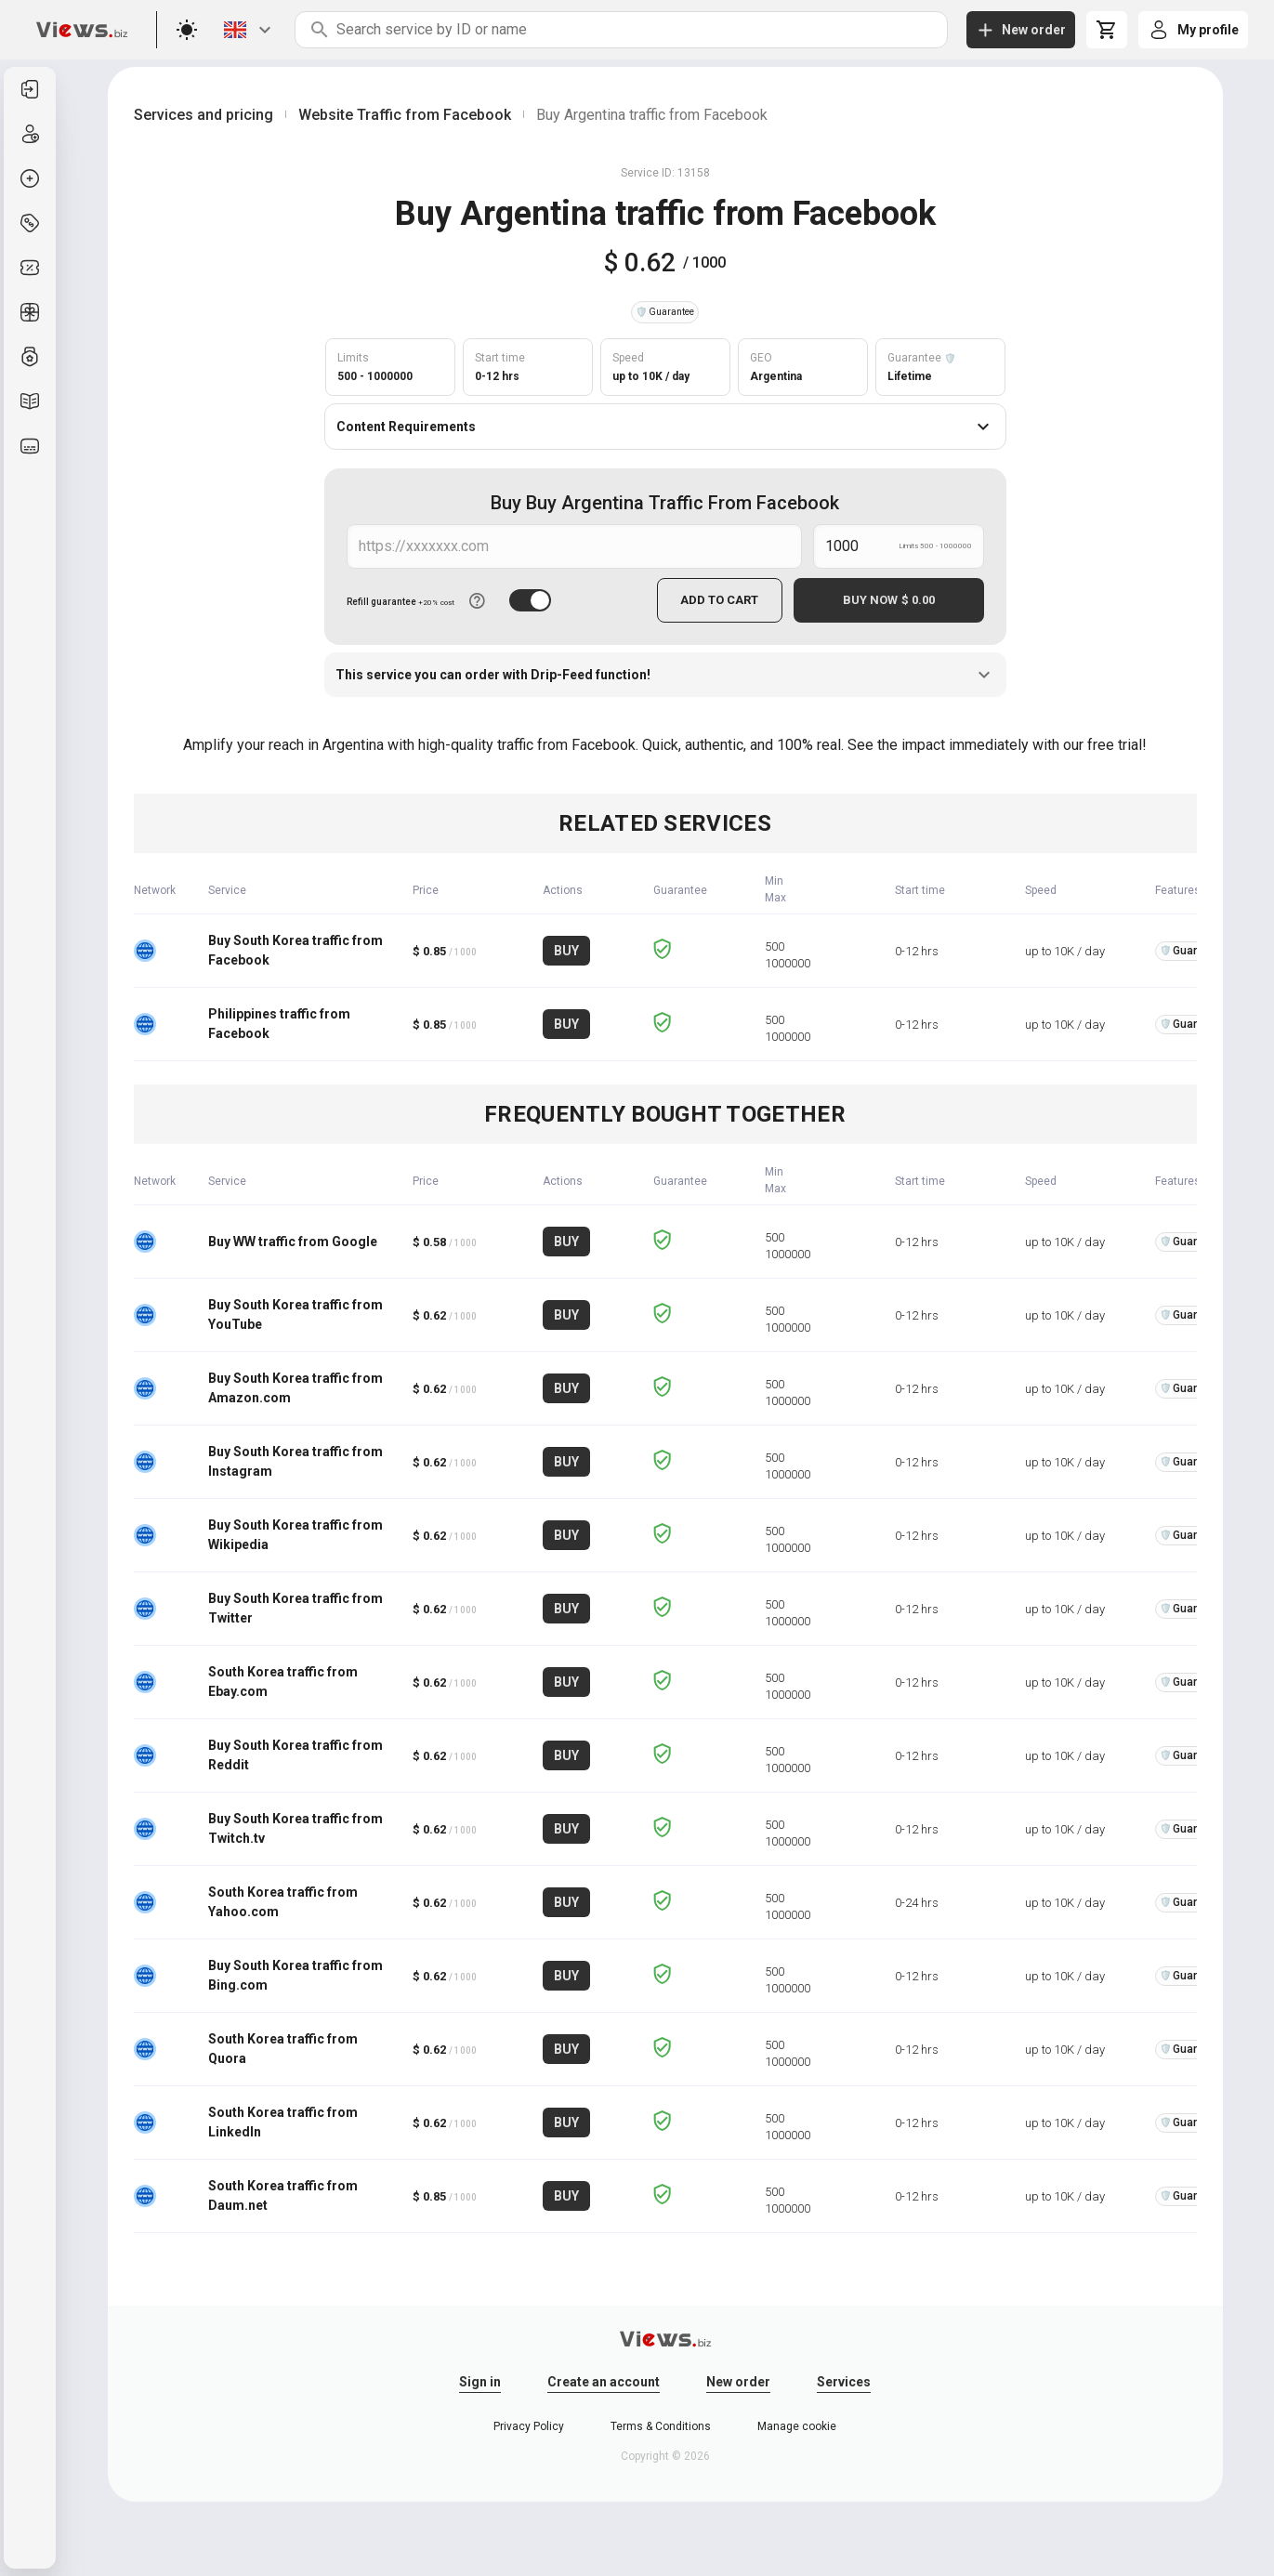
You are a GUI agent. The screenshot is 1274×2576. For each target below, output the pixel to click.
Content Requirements (665, 426)
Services (844, 2381)
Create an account (603, 2381)
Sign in (480, 2381)
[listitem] (30, 89)
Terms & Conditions (661, 2426)
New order (738, 2381)
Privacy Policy (528, 2426)
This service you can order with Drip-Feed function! (665, 675)
